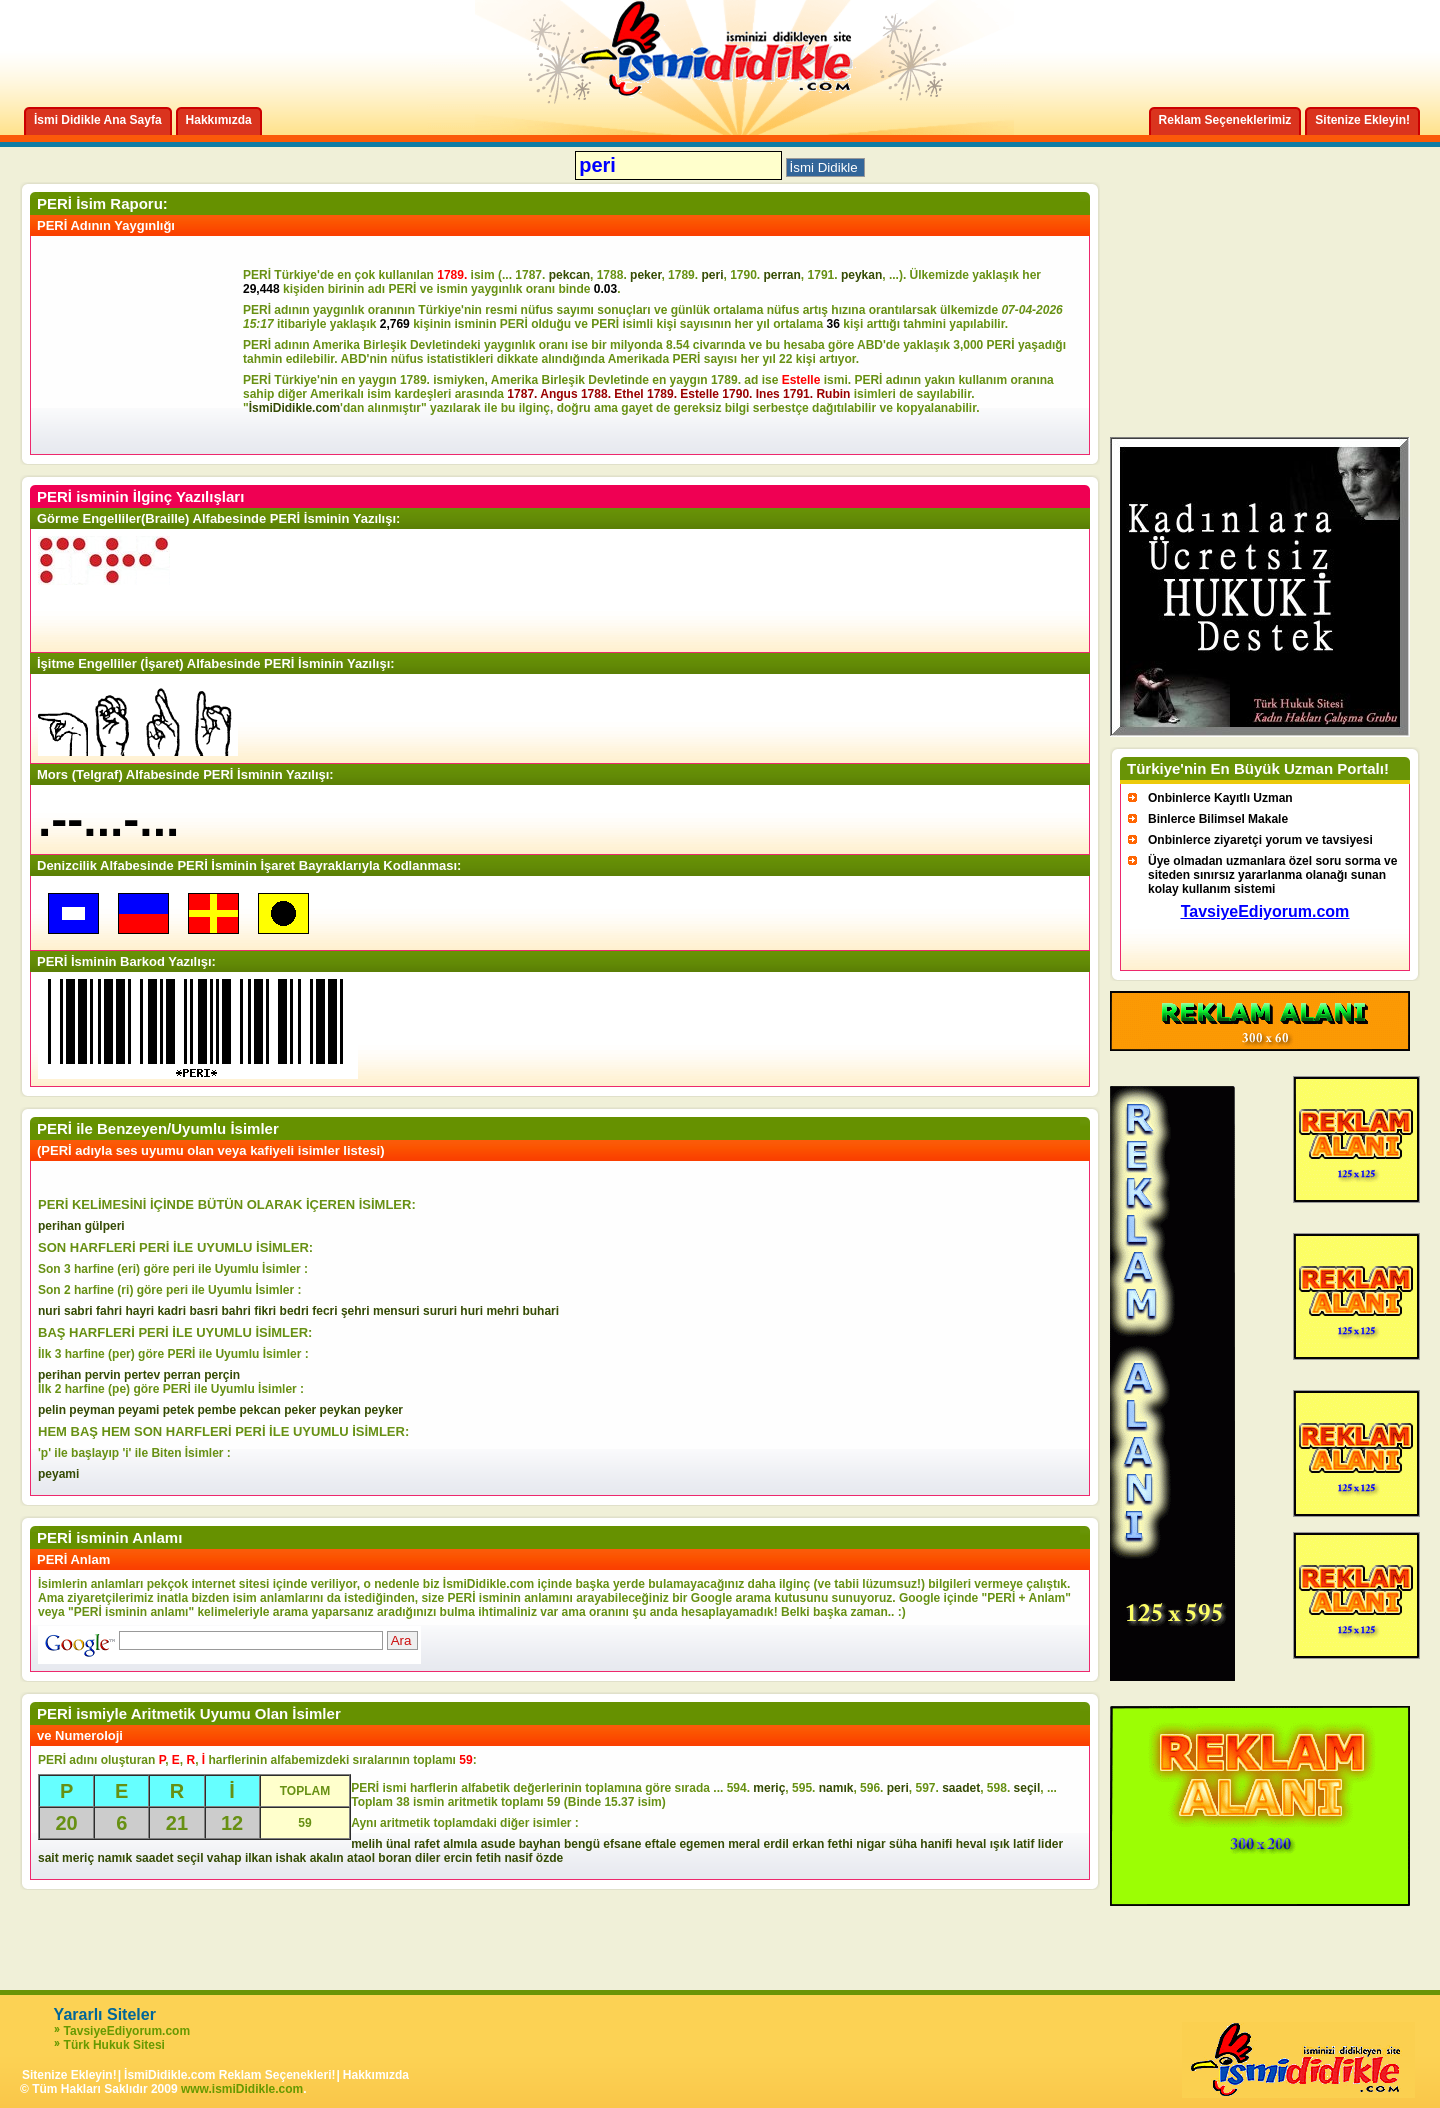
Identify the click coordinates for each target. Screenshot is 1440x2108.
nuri (49, 1311)
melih (366, 1844)
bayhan (540, 1844)
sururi (440, 1311)
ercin (458, 1858)
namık (836, 1788)
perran (782, 275)
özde (549, 1858)
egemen (701, 1844)
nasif (518, 1858)
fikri (265, 1311)
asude (498, 1844)
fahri (109, 1311)
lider (1050, 1844)
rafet (427, 1844)
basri (203, 1311)
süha (903, 1844)
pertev (142, 1375)
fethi (840, 1844)
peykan (861, 275)
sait (48, 1858)
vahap (224, 1858)
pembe (216, 1410)
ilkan (258, 1858)
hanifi (936, 1844)
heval (971, 1844)
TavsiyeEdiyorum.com (127, 2031)
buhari (540, 1311)
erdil (776, 1844)
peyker (383, 1410)
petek (178, 1410)
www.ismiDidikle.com (242, 2089)
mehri (502, 1311)
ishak (291, 1858)
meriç (769, 1788)
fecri (324, 1311)
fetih (488, 1858)
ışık (1000, 1844)
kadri (171, 1311)
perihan (59, 1226)
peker (645, 275)
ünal (398, 1844)
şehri (355, 1311)
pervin (103, 1375)
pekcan (569, 275)
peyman (91, 1410)
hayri (139, 1311)
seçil (1027, 1788)
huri (471, 1311)
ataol (361, 1858)
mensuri (396, 1311)
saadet (961, 1788)
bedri (294, 1311)
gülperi (105, 1226)
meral (744, 1844)
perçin (222, 1375)
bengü (582, 1844)
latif (1023, 1844)
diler (427, 1858)
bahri (236, 1311)
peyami (138, 1410)
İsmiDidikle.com (294, 408)
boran (394, 1858)
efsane (622, 1844)
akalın (327, 1858)
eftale (660, 1844)
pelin (52, 1410)
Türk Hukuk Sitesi (114, 2045)
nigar (870, 1844)
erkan (808, 1844)
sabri (78, 1311)
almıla (460, 1844)
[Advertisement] (140, 345)
